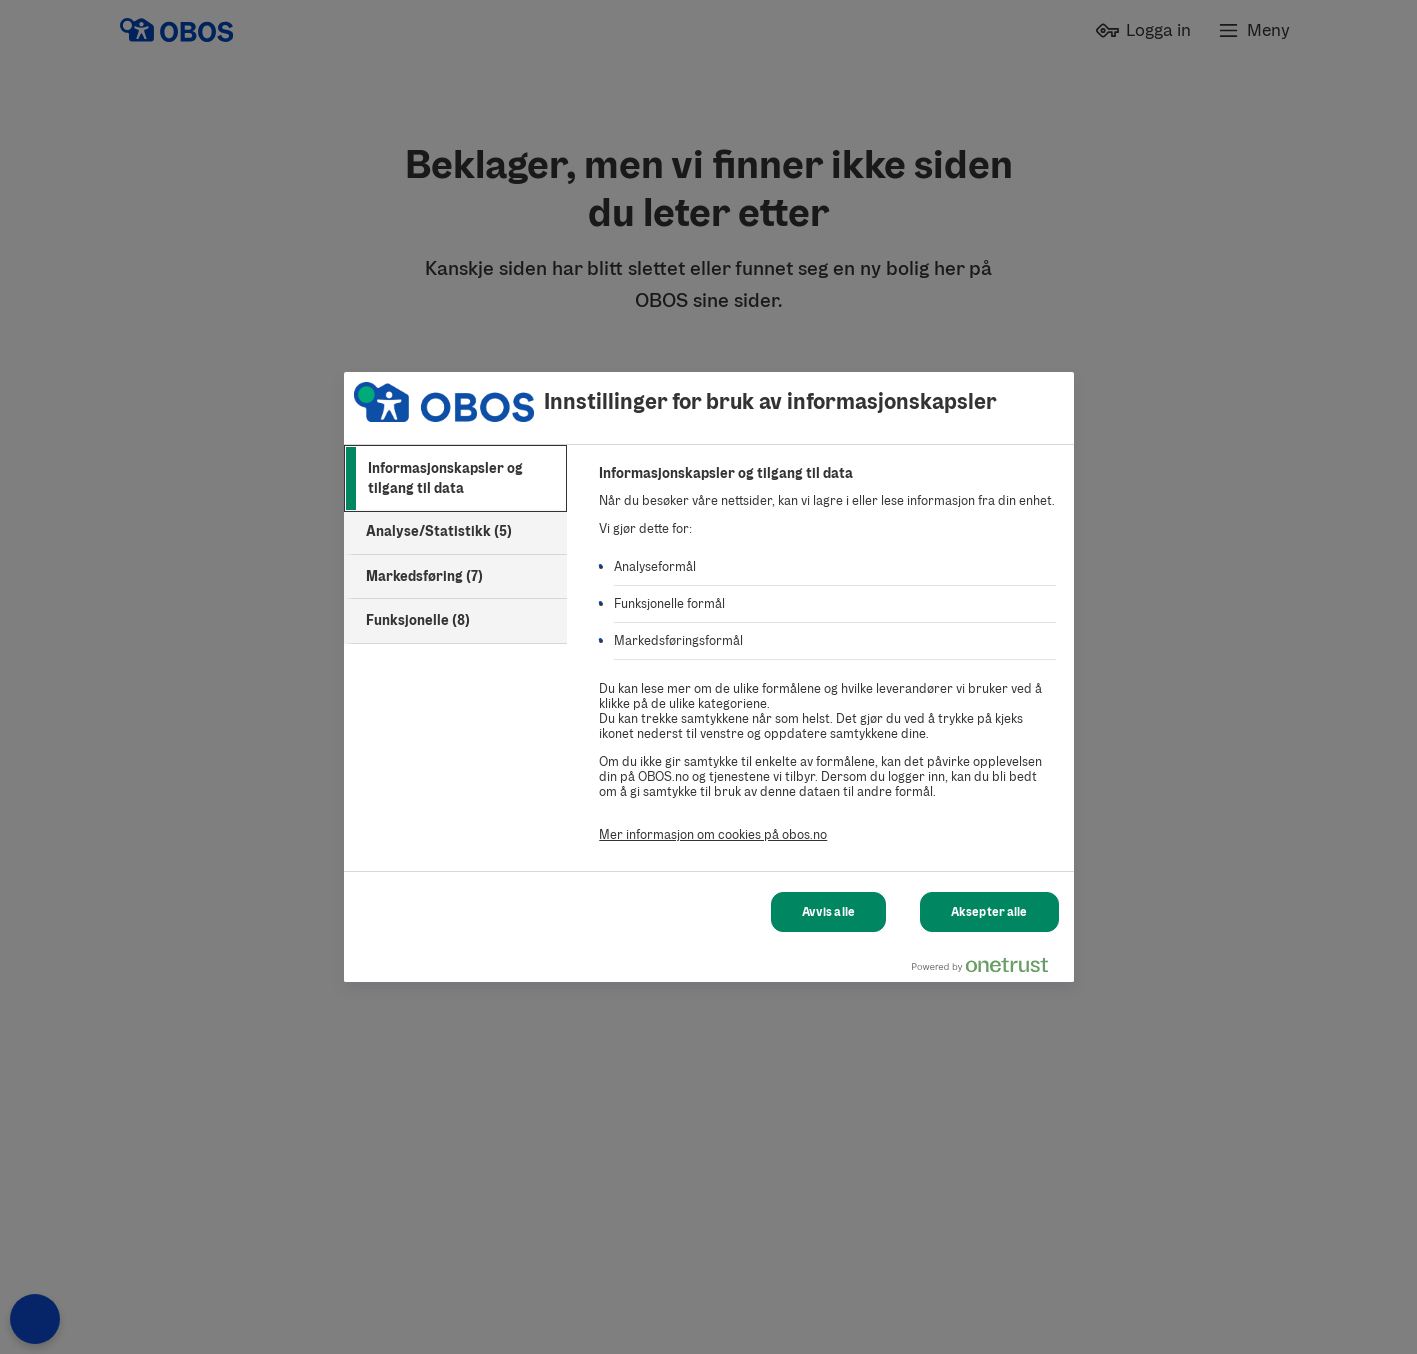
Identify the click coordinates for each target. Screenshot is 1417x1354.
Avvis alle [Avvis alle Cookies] (828, 912)
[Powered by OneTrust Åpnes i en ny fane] (988, 969)
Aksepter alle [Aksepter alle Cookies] (989, 912)
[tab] (456, 478)
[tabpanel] (827, 665)
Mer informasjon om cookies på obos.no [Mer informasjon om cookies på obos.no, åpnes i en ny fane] (713, 834)
